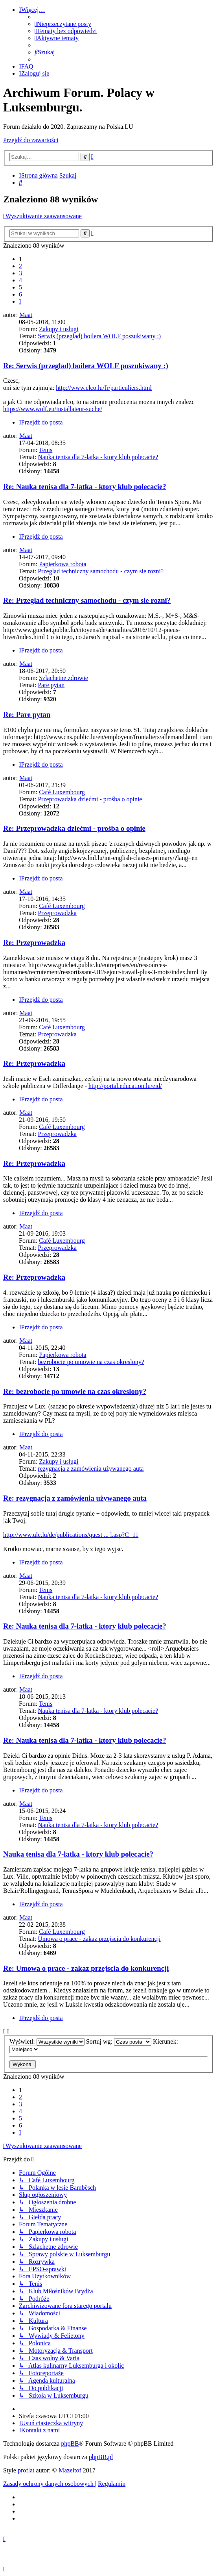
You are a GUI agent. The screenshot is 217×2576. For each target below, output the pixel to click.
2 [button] (20, 266)
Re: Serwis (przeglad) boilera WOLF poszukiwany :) (85, 365)
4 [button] (20, 280)
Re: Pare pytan (26, 714)
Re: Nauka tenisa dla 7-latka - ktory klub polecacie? (84, 486)
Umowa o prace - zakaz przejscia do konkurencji (99, 1938)
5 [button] (20, 287)
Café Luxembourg (62, 792)
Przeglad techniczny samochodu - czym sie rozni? (101, 571)
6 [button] (20, 294)
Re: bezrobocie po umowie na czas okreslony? (74, 1391)
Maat (25, 314)
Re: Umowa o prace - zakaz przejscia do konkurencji (86, 1968)
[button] (20, 301)
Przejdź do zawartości (30, 140)
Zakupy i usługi (58, 329)
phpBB (70, 2443)
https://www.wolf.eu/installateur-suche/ (52, 409)
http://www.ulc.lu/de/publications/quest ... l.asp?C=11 (70, 1534)
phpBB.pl (101, 2457)
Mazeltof (70, 2470)
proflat (26, 2470)
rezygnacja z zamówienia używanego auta (90, 1468)
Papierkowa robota (62, 564)
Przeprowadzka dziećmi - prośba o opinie (90, 799)
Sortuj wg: (118, 2041)
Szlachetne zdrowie (63, 678)
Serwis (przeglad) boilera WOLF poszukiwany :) (99, 336)
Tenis (45, 450)
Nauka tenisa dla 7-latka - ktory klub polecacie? (98, 457)
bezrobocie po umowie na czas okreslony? (91, 1361)
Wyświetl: (47, 2041)
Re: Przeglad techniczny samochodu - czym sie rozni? (87, 600)
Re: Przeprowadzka (34, 942)
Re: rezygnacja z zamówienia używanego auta (75, 1498)
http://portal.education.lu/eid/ (125, 1085)
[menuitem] (63, 23)
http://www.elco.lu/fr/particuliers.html (104, 387)
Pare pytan (51, 685)
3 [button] (20, 273)
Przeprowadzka (57, 913)
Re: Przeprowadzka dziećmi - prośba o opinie (74, 828)
